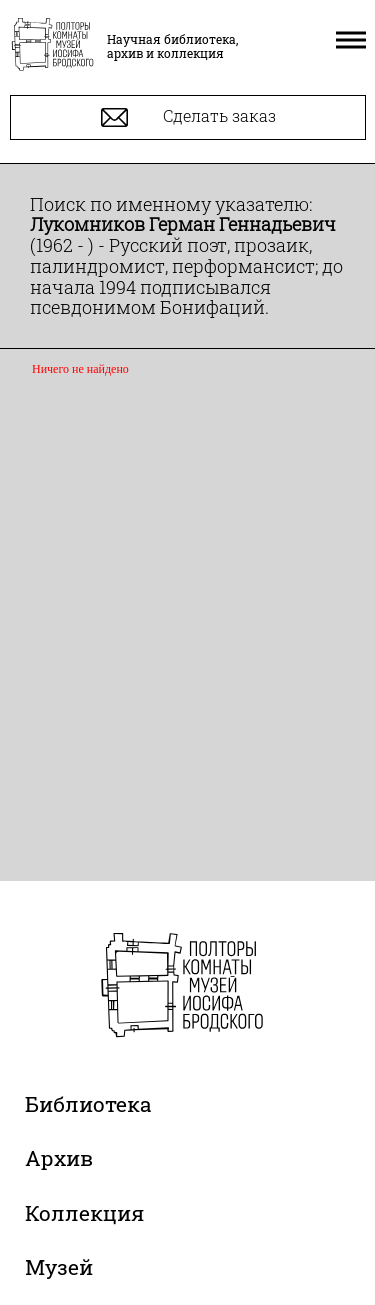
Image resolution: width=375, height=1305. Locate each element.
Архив (59, 1158)
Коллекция (84, 1213)
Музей (59, 1267)
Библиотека (88, 1104)
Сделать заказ (188, 117)
